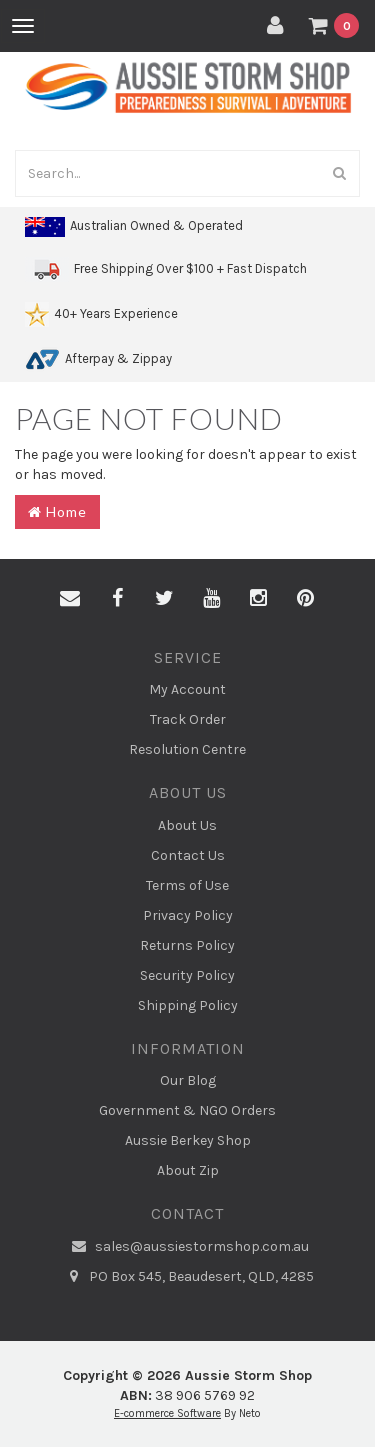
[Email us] (70, 599)
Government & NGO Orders (187, 1110)
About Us (187, 825)
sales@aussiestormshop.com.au (188, 1247)
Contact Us (188, 855)
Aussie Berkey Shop (188, 1140)
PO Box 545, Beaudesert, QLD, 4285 (187, 1277)
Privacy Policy (188, 915)
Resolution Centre (187, 749)
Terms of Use (187, 885)
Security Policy (187, 975)
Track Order (188, 719)
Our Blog (188, 1080)
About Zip (188, 1170)
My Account (187, 689)
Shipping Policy (188, 1005)
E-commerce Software (167, 1413)
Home (57, 511)
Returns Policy (187, 945)
